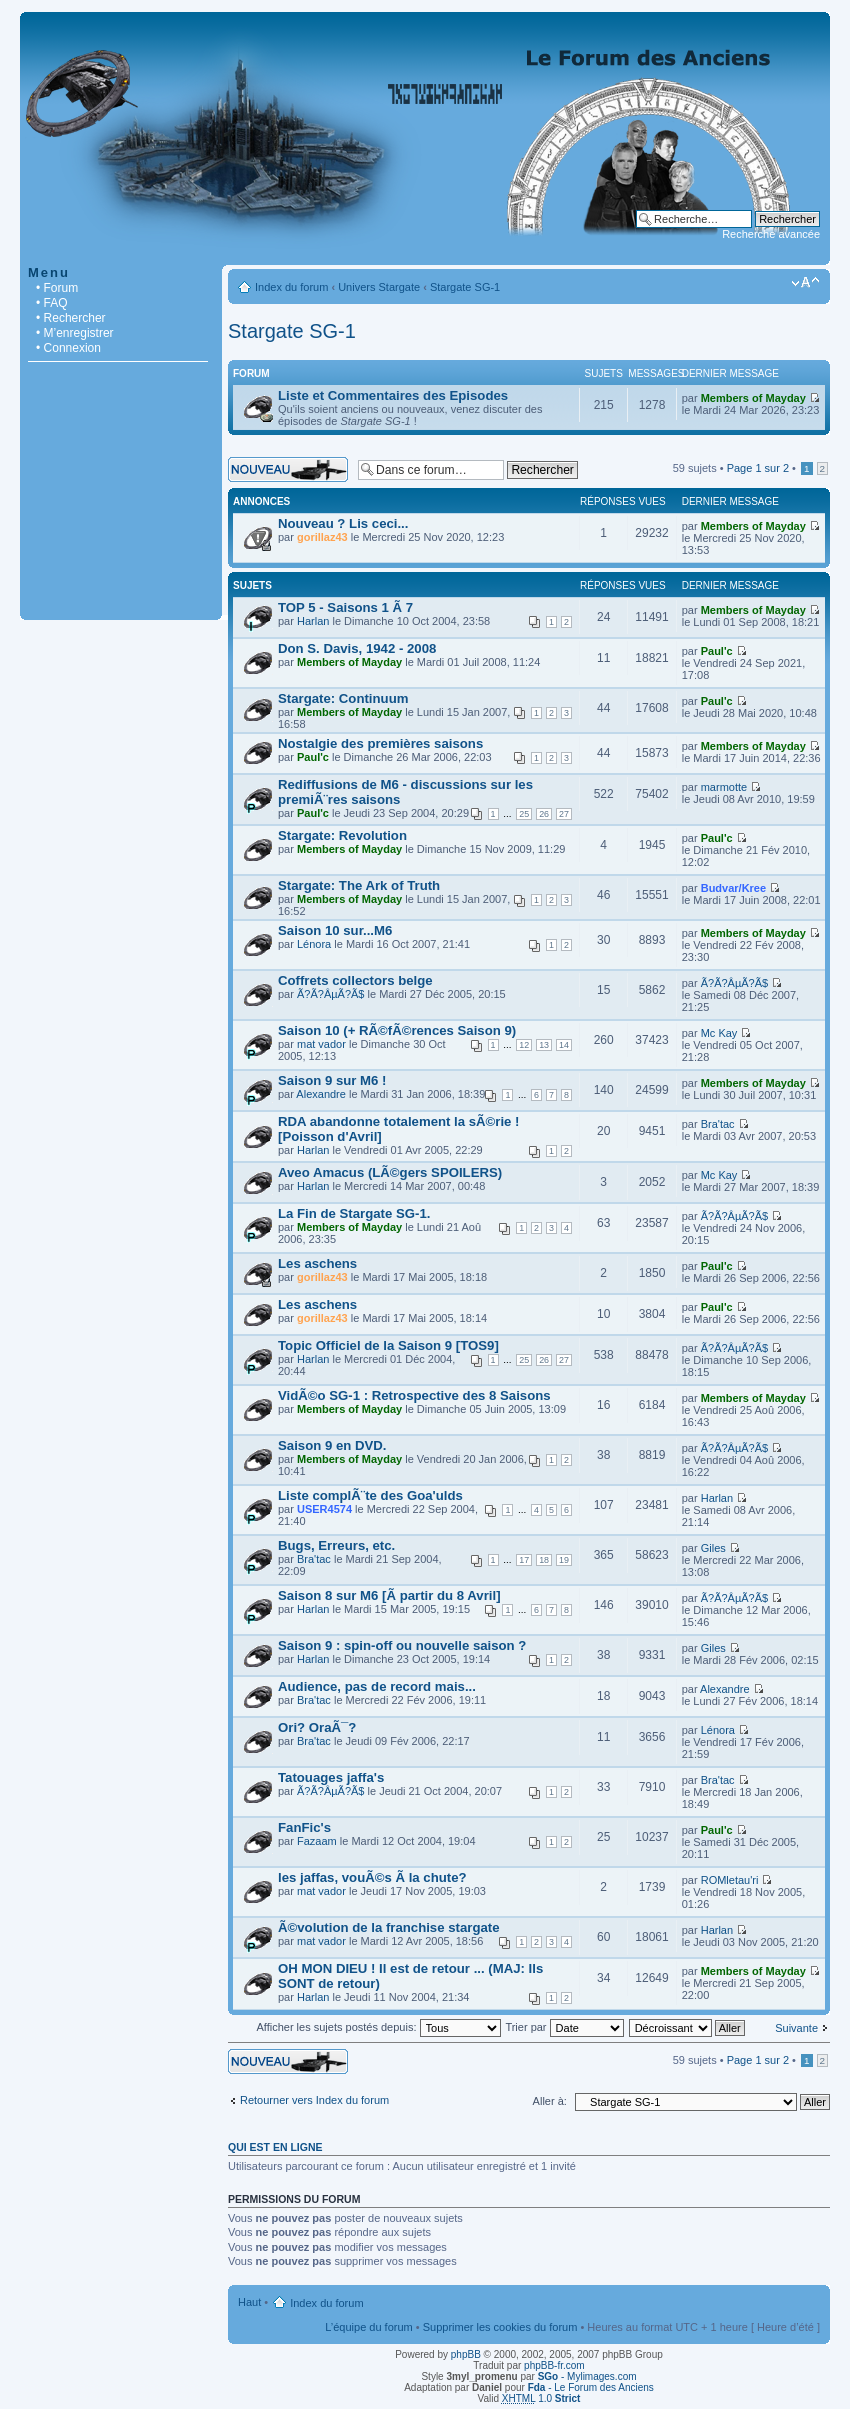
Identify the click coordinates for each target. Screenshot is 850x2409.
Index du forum (291, 287)
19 (564, 1560)
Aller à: (550, 2101)
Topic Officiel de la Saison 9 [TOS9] (388, 1345)
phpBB (466, 2354)
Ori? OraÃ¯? (317, 1727)
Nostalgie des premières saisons (380, 743)
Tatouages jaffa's (331, 1777)
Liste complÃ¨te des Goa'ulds (370, 1495)
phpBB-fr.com (554, 2365)
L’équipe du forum (368, 2327)
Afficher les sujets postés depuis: (378, 2027)
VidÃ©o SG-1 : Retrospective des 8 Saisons (414, 1395)
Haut (249, 2302)
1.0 (541, 2398)
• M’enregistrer (75, 333)
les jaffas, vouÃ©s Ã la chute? (372, 1877)
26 (544, 814)
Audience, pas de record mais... (377, 1686)
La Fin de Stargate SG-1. (354, 1213)
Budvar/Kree (733, 888)
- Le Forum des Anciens (591, 2387)
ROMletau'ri (730, 1880)
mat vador (321, 1044)
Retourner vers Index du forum (314, 2100)
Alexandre (321, 1094)
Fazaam (317, 1841)
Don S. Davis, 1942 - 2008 (357, 648)
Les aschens (317, 1263)
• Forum (57, 288)
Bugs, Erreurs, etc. (336, 1545)
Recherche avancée (771, 234)
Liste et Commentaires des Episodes (393, 395)
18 (544, 1560)
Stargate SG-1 (465, 287)
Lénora (314, 944)
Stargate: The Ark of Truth (359, 885)
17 (524, 1560)
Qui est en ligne (275, 2147)
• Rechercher (71, 318)
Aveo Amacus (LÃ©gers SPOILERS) (390, 1172)
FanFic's (304, 1827)
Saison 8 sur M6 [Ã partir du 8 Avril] (389, 1595)
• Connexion (68, 348)
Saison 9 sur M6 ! (332, 1080)
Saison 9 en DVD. (332, 1445)
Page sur (758, 468)
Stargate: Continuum (343, 698)
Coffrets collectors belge (355, 980)
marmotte (724, 787)
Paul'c (717, 651)
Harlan (313, 621)
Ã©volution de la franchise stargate (389, 1927)
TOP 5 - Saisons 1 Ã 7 (345, 607)
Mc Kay (719, 1033)
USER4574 (324, 1509)
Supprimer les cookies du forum (500, 2327)
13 (544, 1045)
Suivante (796, 2028)
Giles (713, 1548)
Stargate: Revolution (342, 835)
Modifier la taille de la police (805, 283)
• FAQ (52, 303)
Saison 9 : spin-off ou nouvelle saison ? (402, 1645)
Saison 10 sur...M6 (335, 930)
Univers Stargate (379, 287)
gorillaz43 (322, 537)
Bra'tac (718, 1124)
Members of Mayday (753, 398)
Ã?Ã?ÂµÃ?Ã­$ (331, 994)
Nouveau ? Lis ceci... (343, 523)
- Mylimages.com (587, 2376)
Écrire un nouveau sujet (288, 469)
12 (524, 1045)
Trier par (564, 2027)
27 (564, 814)
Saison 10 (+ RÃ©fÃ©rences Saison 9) (397, 1030)
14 (564, 1045)
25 (524, 814)
